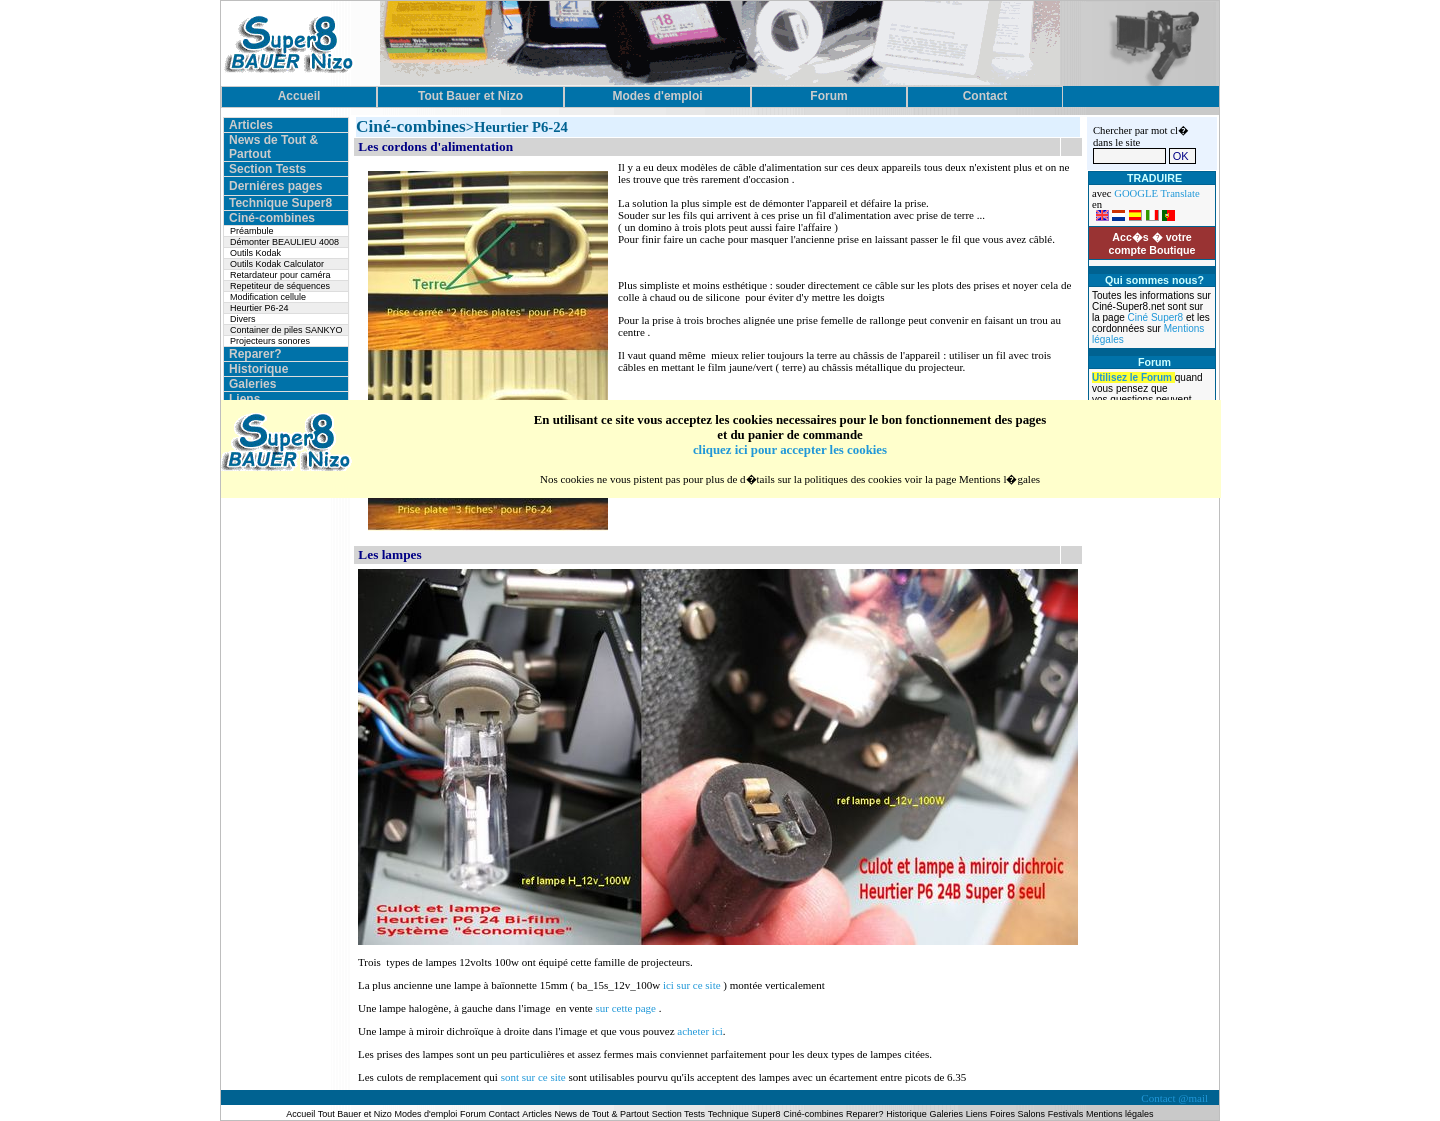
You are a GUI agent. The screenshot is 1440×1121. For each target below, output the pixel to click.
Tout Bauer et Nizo (355, 1114)
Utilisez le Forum (1133, 377)
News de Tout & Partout (602, 1114)
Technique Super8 (280, 203)
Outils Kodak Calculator (277, 264)
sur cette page (626, 1008)
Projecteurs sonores (270, 341)
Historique (258, 369)
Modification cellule (268, 297)
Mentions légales (1120, 1114)
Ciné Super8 (1157, 317)
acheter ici (700, 1031)
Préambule (252, 231)
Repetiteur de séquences (280, 286)
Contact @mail (1175, 1098)
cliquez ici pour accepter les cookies (790, 450)
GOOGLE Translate (1157, 193)
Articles (251, 125)
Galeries (252, 384)
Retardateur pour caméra (280, 275)
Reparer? (255, 354)
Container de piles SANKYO (286, 330)
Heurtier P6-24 (259, 308)
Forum (474, 1114)
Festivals (1066, 1114)
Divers (243, 319)
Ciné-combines (272, 218)
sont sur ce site (535, 1077)
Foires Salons (1017, 1114)
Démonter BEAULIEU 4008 (284, 242)
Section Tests (267, 169)
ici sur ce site (692, 985)
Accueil (301, 1114)
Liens (244, 399)
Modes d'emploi (426, 1114)
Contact (504, 1114)
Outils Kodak (255, 253)
